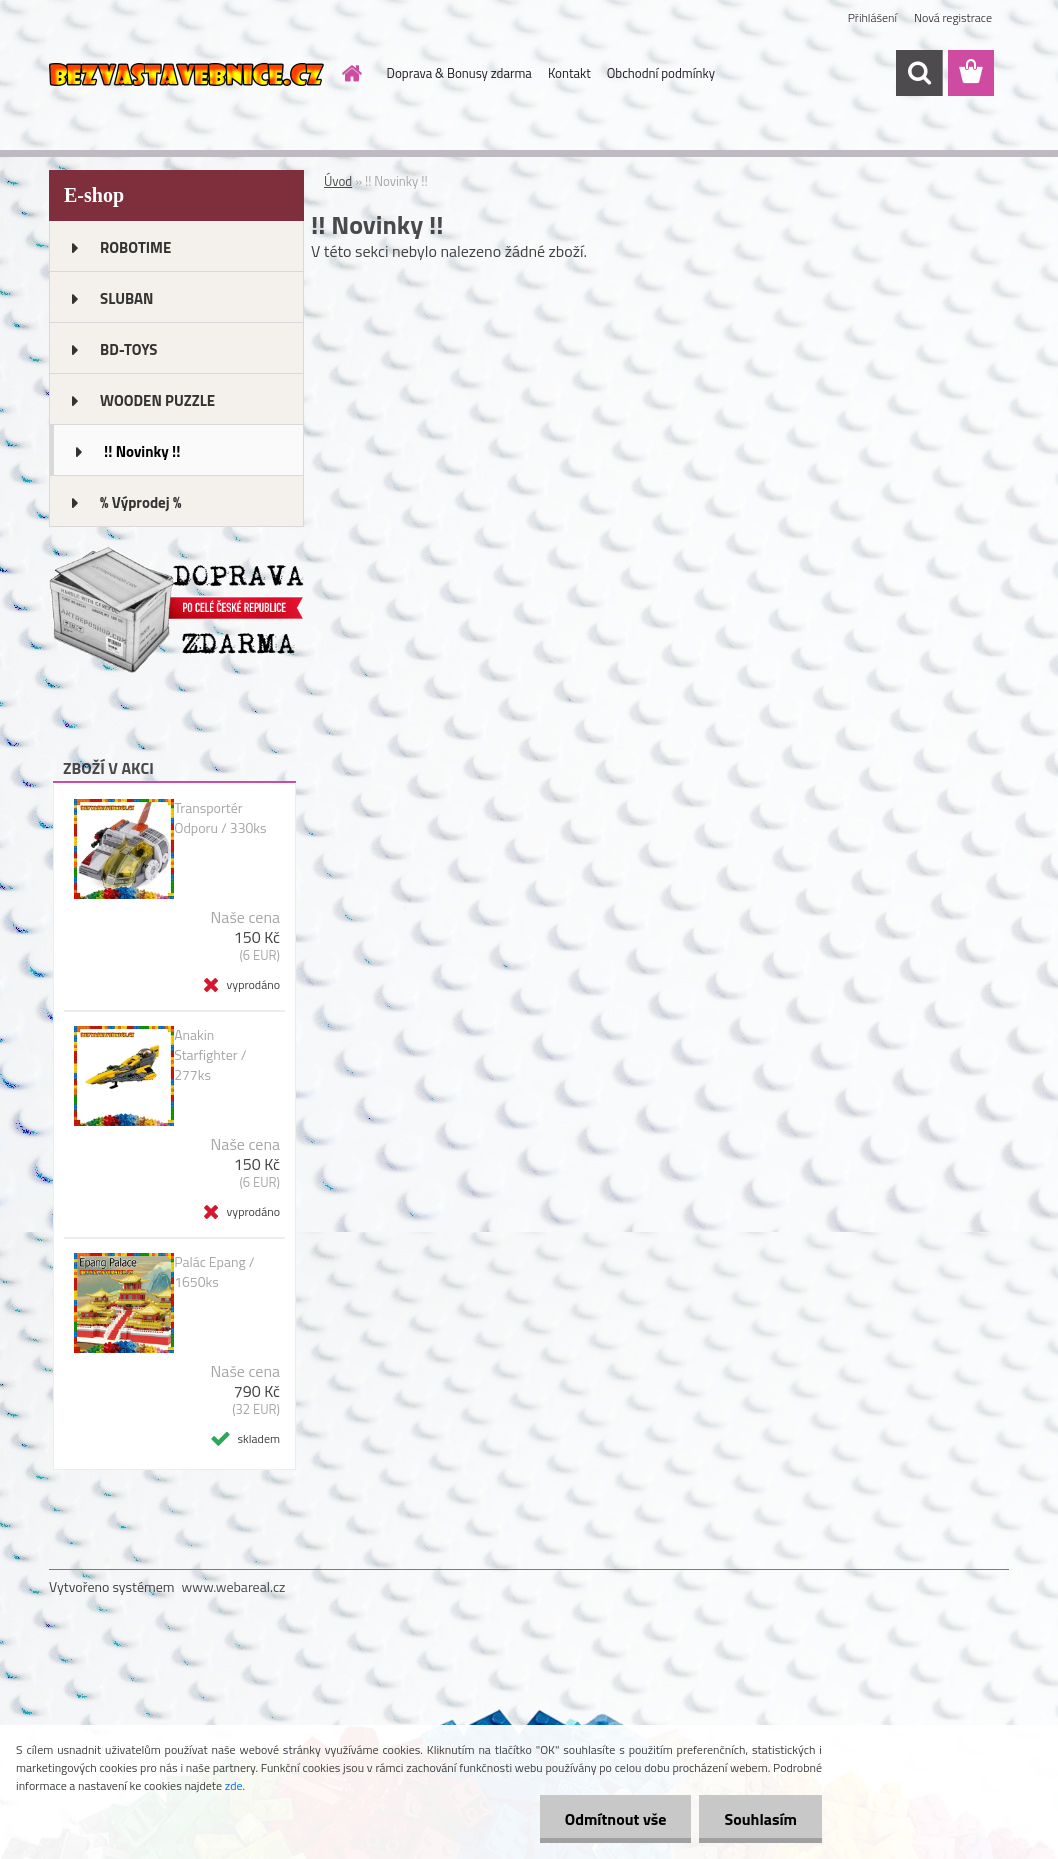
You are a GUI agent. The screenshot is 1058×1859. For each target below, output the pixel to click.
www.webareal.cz (234, 1586)
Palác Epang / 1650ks (214, 1272)
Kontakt (569, 73)
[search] (919, 73)
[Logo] (186, 74)
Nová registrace (953, 17)
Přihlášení (872, 17)
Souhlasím (760, 1819)
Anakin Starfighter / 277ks (210, 1055)
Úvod (338, 181)
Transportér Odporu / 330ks (220, 818)
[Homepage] (349, 73)
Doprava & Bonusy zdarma (459, 73)
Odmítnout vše (616, 1819)
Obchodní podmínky (661, 73)
